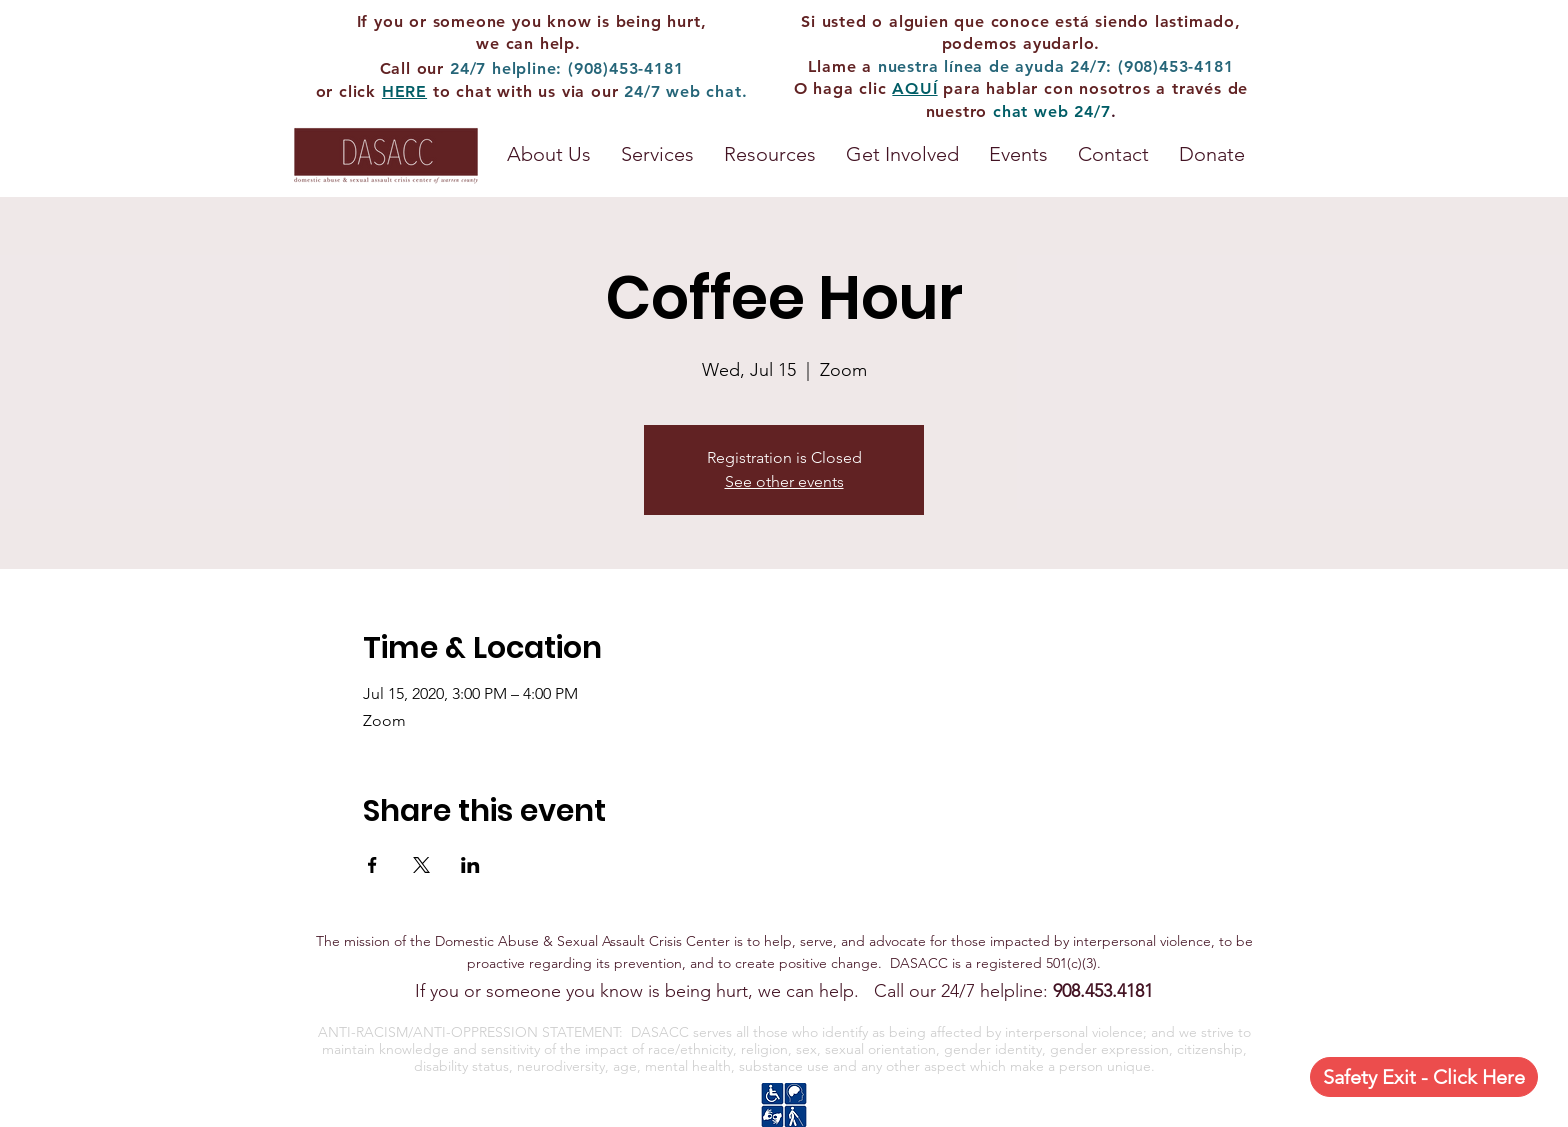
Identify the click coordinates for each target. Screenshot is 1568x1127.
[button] (770, 154)
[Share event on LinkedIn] (470, 865)
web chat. (706, 91)
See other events (784, 481)
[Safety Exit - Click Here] (1424, 1077)
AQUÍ (914, 88)
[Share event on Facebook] (372, 865)
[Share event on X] (421, 865)
